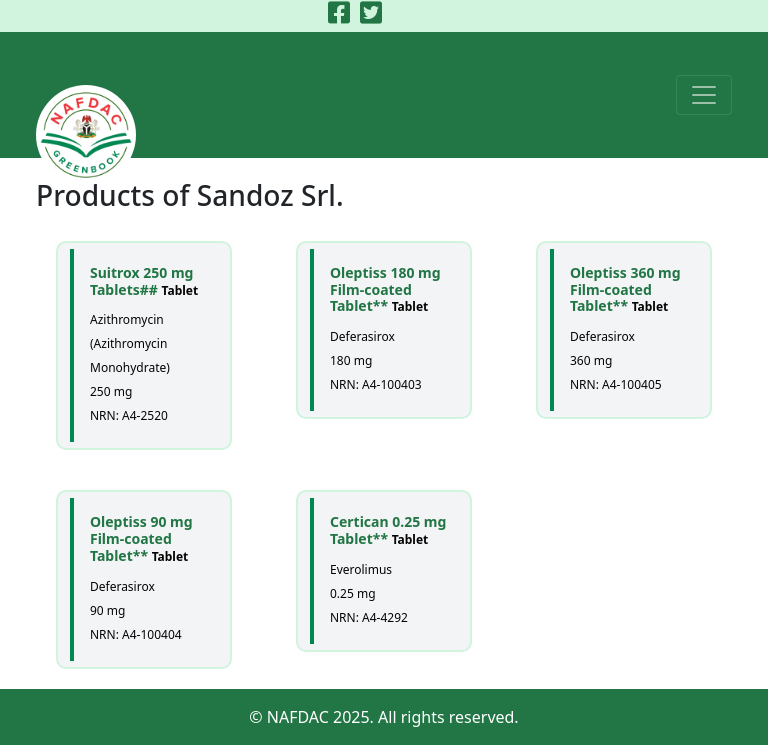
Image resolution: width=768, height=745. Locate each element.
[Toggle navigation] (704, 95)
